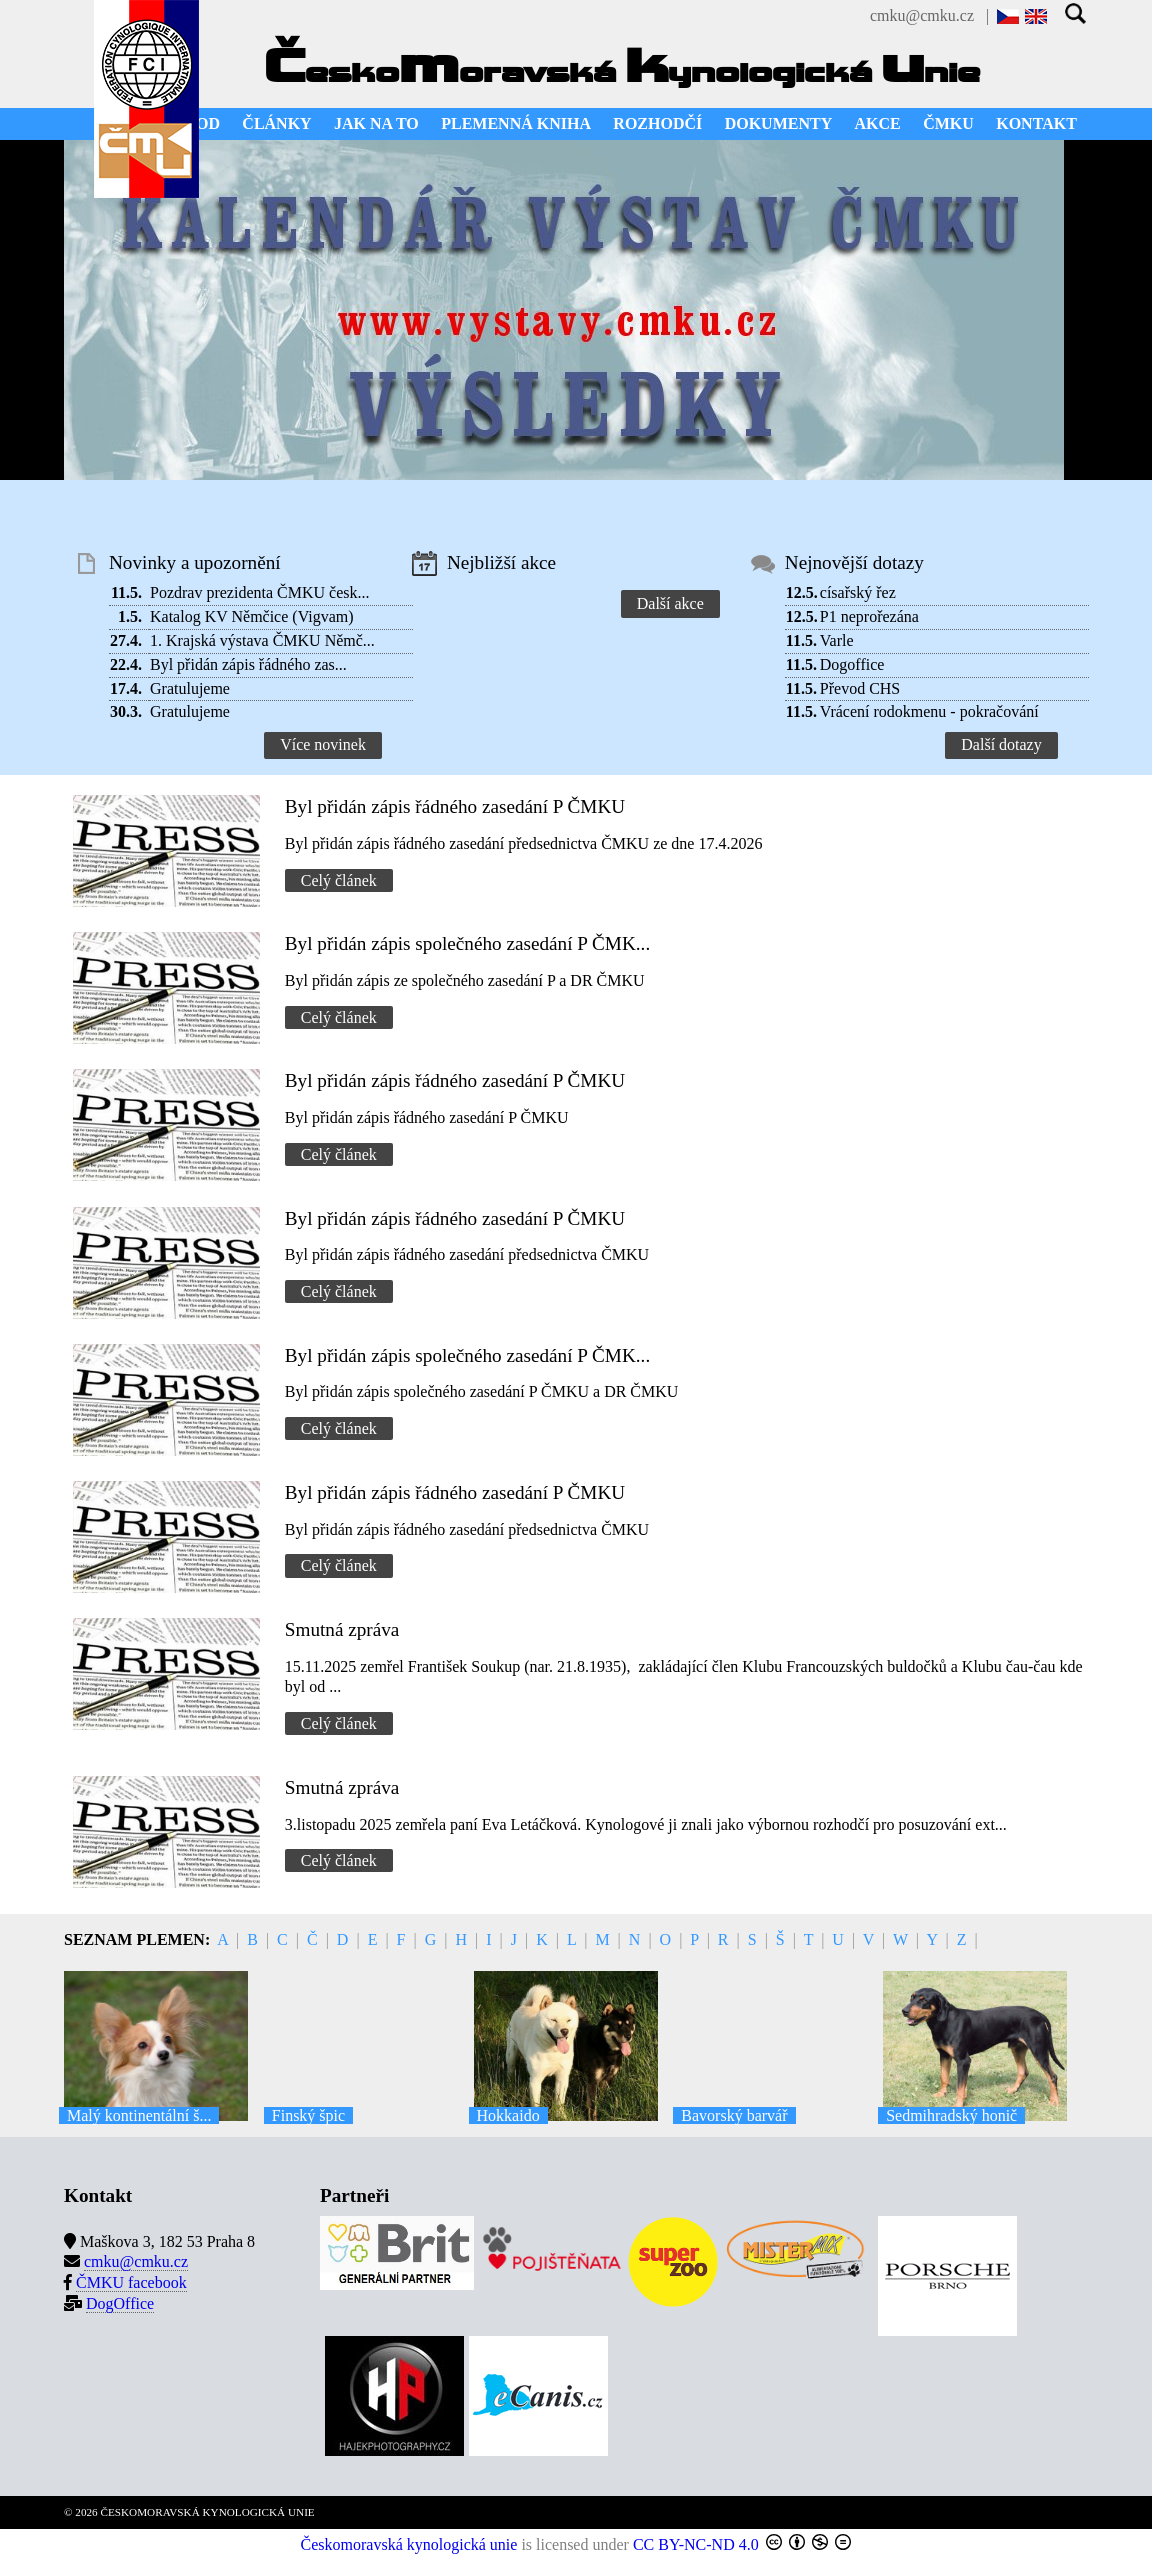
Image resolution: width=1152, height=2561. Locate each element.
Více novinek (323, 744)
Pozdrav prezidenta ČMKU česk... (260, 592)
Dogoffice (852, 664)
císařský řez (858, 592)
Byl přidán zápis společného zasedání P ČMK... (467, 943)
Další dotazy (1001, 744)
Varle (837, 640)
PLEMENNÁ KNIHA (516, 123)
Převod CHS (860, 688)
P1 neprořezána (869, 616)
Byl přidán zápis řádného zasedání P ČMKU (455, 806)
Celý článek (339, 880)
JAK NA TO (376, 123)
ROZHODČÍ (657, 123)
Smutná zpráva (342, 1629)
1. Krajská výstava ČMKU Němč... (262, 640)
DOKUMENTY (779, 123)
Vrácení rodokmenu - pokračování (929, 711)
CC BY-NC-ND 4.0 (696, 2544)
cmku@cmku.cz (922, 15)
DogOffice (120, 2303)
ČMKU (948, 123)
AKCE (878, 123)
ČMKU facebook (131, 2282)
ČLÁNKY (276, 123)
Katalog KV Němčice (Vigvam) (252, 616)
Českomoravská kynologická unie (409, 2544)
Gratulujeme (190, 688)
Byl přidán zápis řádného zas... (248, 664)
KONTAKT (1036, 123)
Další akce (670, 603)
